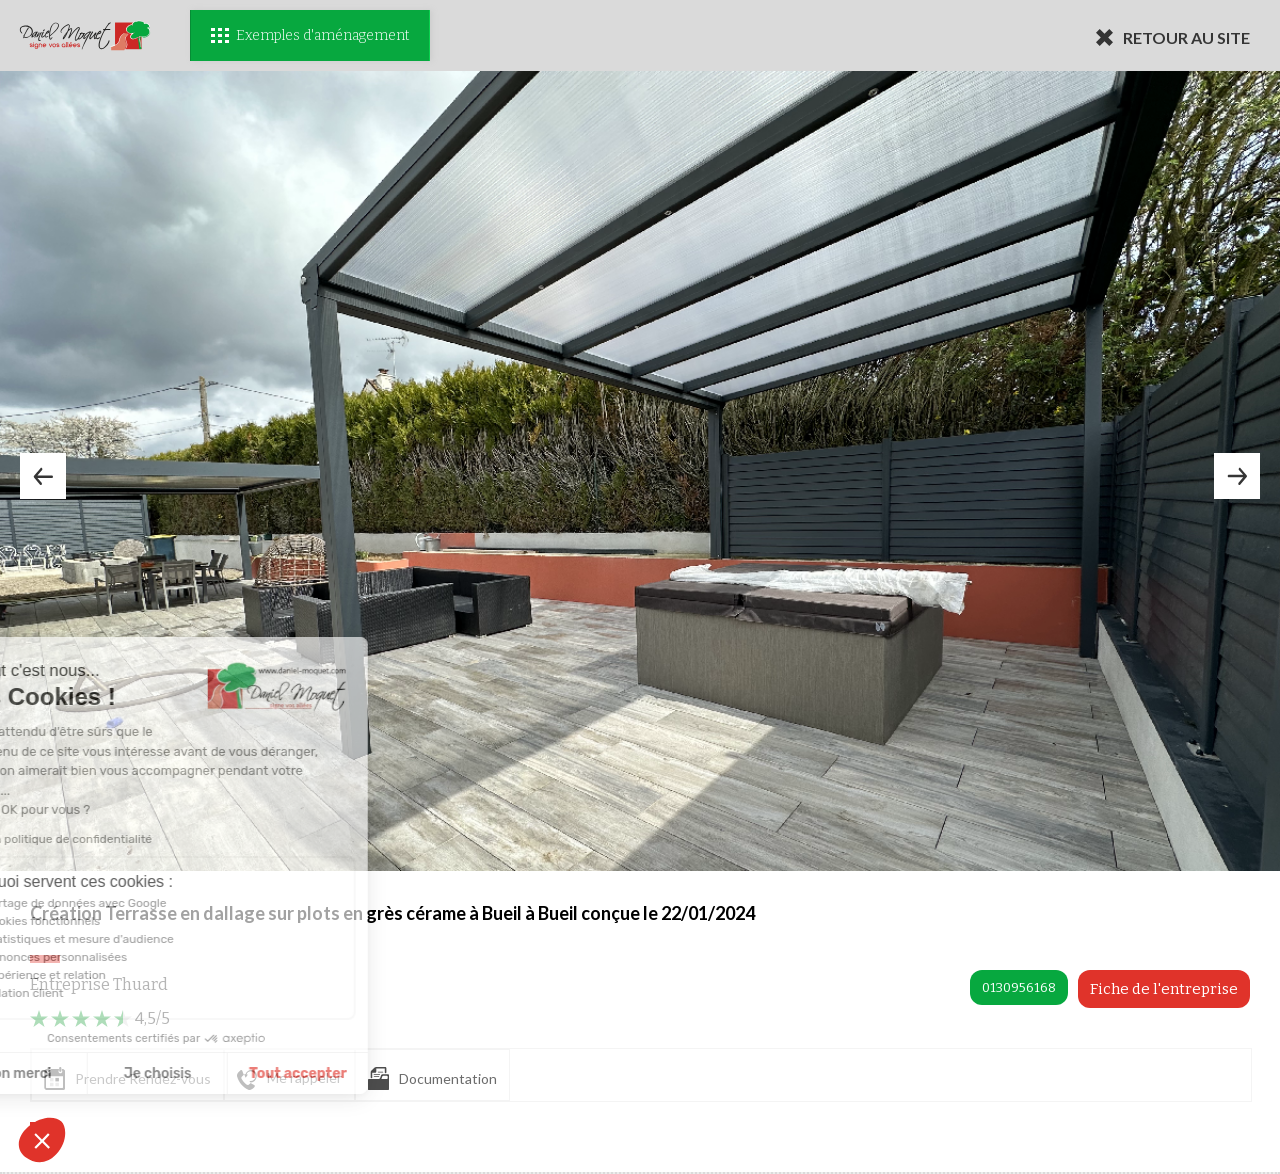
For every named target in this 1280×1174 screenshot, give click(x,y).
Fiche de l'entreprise (1164, 989)
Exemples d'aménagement (310, 35)
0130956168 (1019, 987)
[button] (42, 1140)
